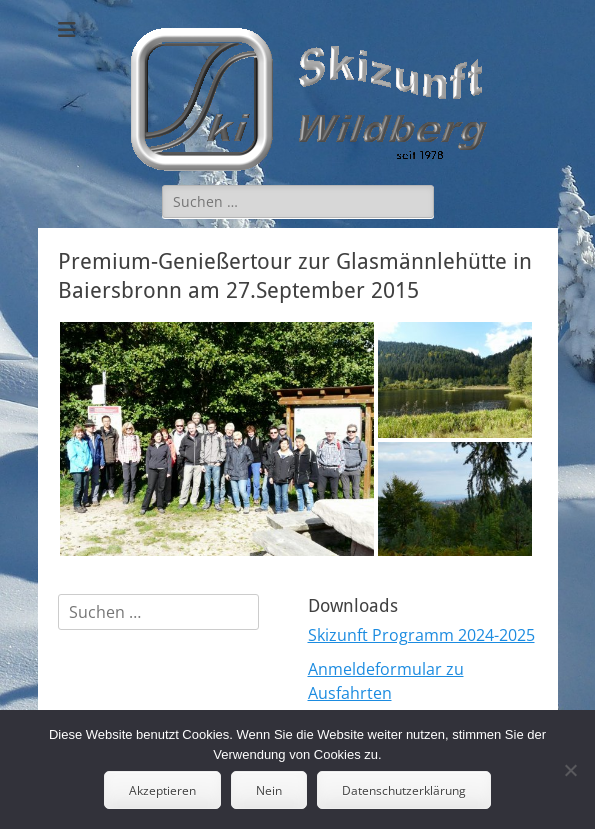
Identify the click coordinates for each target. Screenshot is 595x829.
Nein (269, 790)
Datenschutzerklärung (404, 790)
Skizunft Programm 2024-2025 (421, 635)
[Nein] (570, 770)
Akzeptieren (162, 790)
